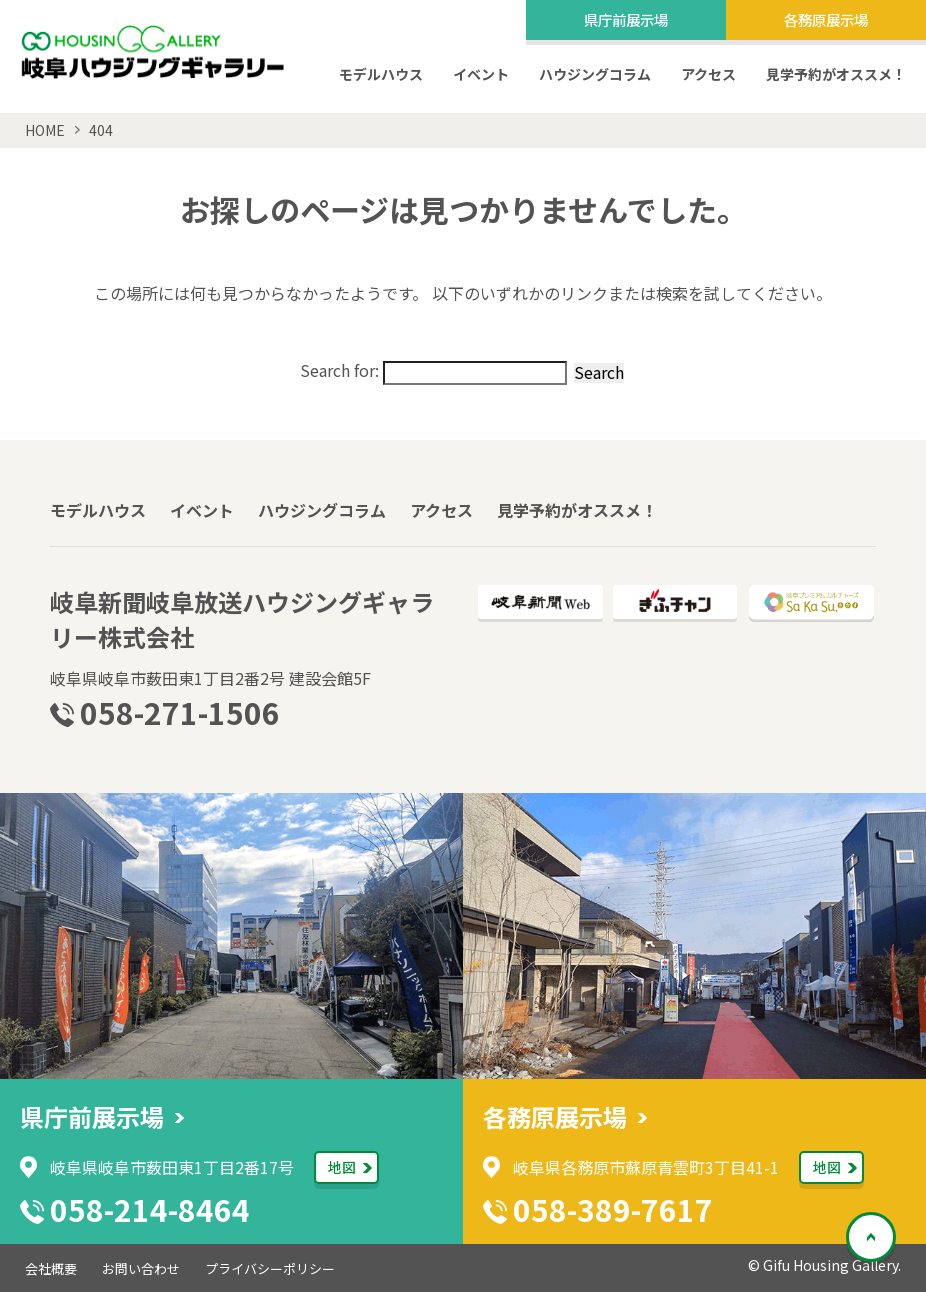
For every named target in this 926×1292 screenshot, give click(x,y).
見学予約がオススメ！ (836, 74)
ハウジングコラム (595, 74)
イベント (481, 74)
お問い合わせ (141, 1268)
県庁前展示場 (626, 19)
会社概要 (51, 1268)
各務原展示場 (826, 19)
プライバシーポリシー (270, 1268)
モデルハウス (381, 74)
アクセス (708, 74)
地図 (342, 1167)
